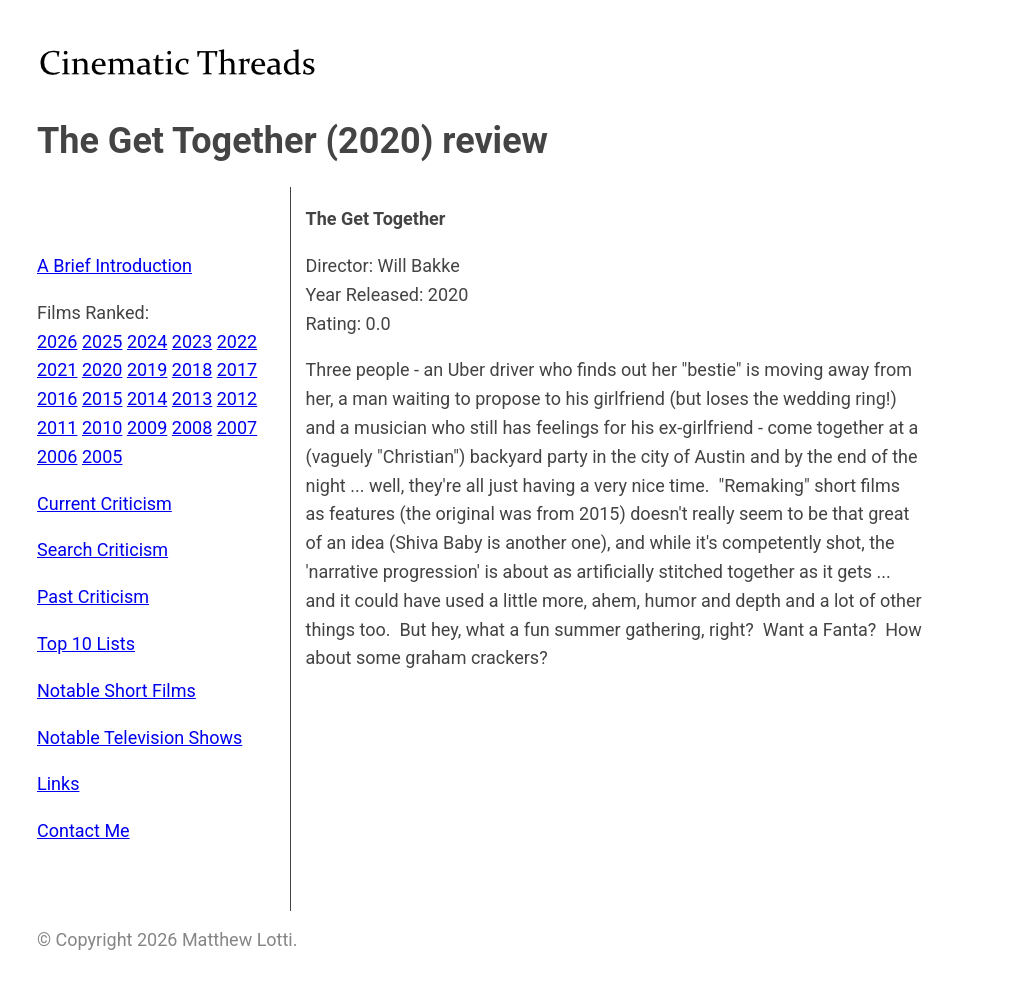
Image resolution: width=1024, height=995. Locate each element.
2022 (237, 341)
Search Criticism (102, 549)
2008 (192, 427)
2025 (102, 341)
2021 (57, 369)
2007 (237, 427)
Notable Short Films (116, 690)
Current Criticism (104, 503)
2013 (192, 398)
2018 (192, 369)
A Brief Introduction (114, 265)
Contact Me (83, 830)
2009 (147, 427)
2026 (57, 341)
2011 (57, 427)
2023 (192, 341)
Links (58, 783)
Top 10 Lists (86, 643)
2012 (237, 398)
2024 (147, 341)
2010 (102, 427)
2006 (57, 456)
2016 (57, 398)
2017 (237, 369)
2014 (147, 398)
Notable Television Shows (139, 737)
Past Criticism (93, 596)
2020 (102, 369)
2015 (102, 398)
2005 (102, 456)
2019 (147, 369)
